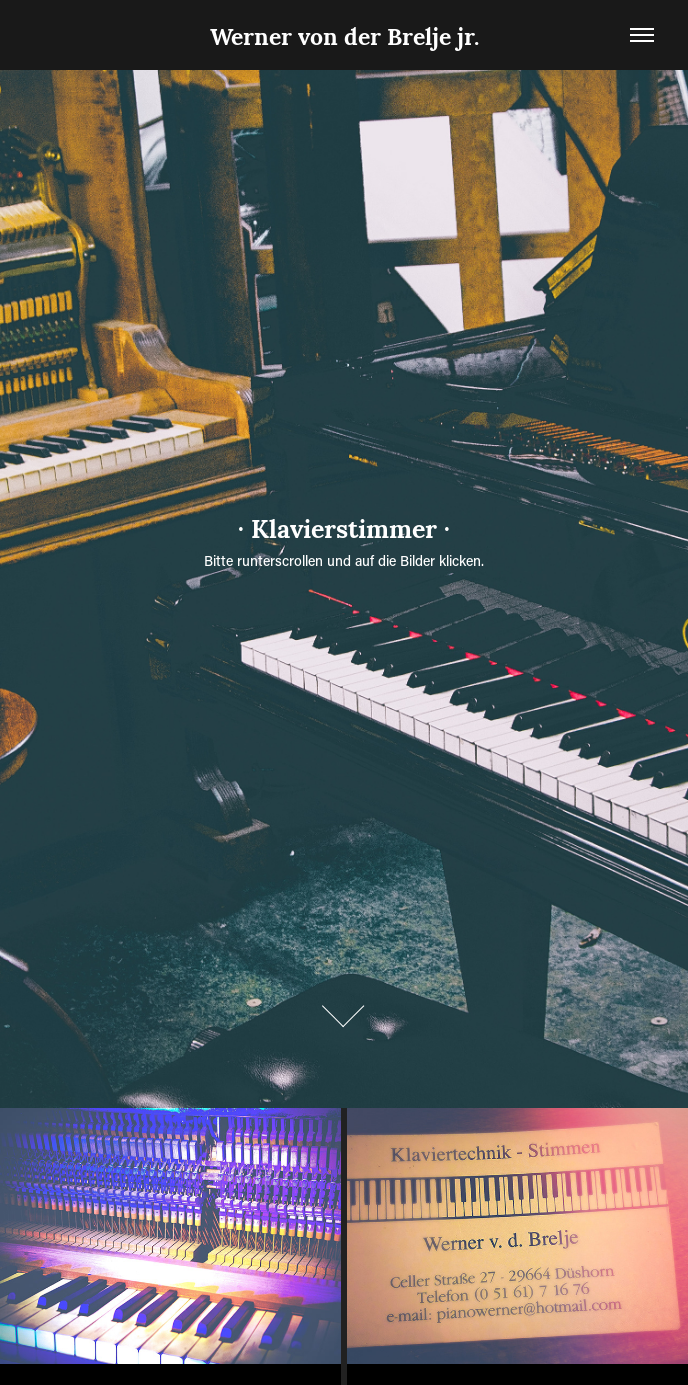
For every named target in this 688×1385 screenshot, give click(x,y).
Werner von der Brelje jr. (344, 34)
